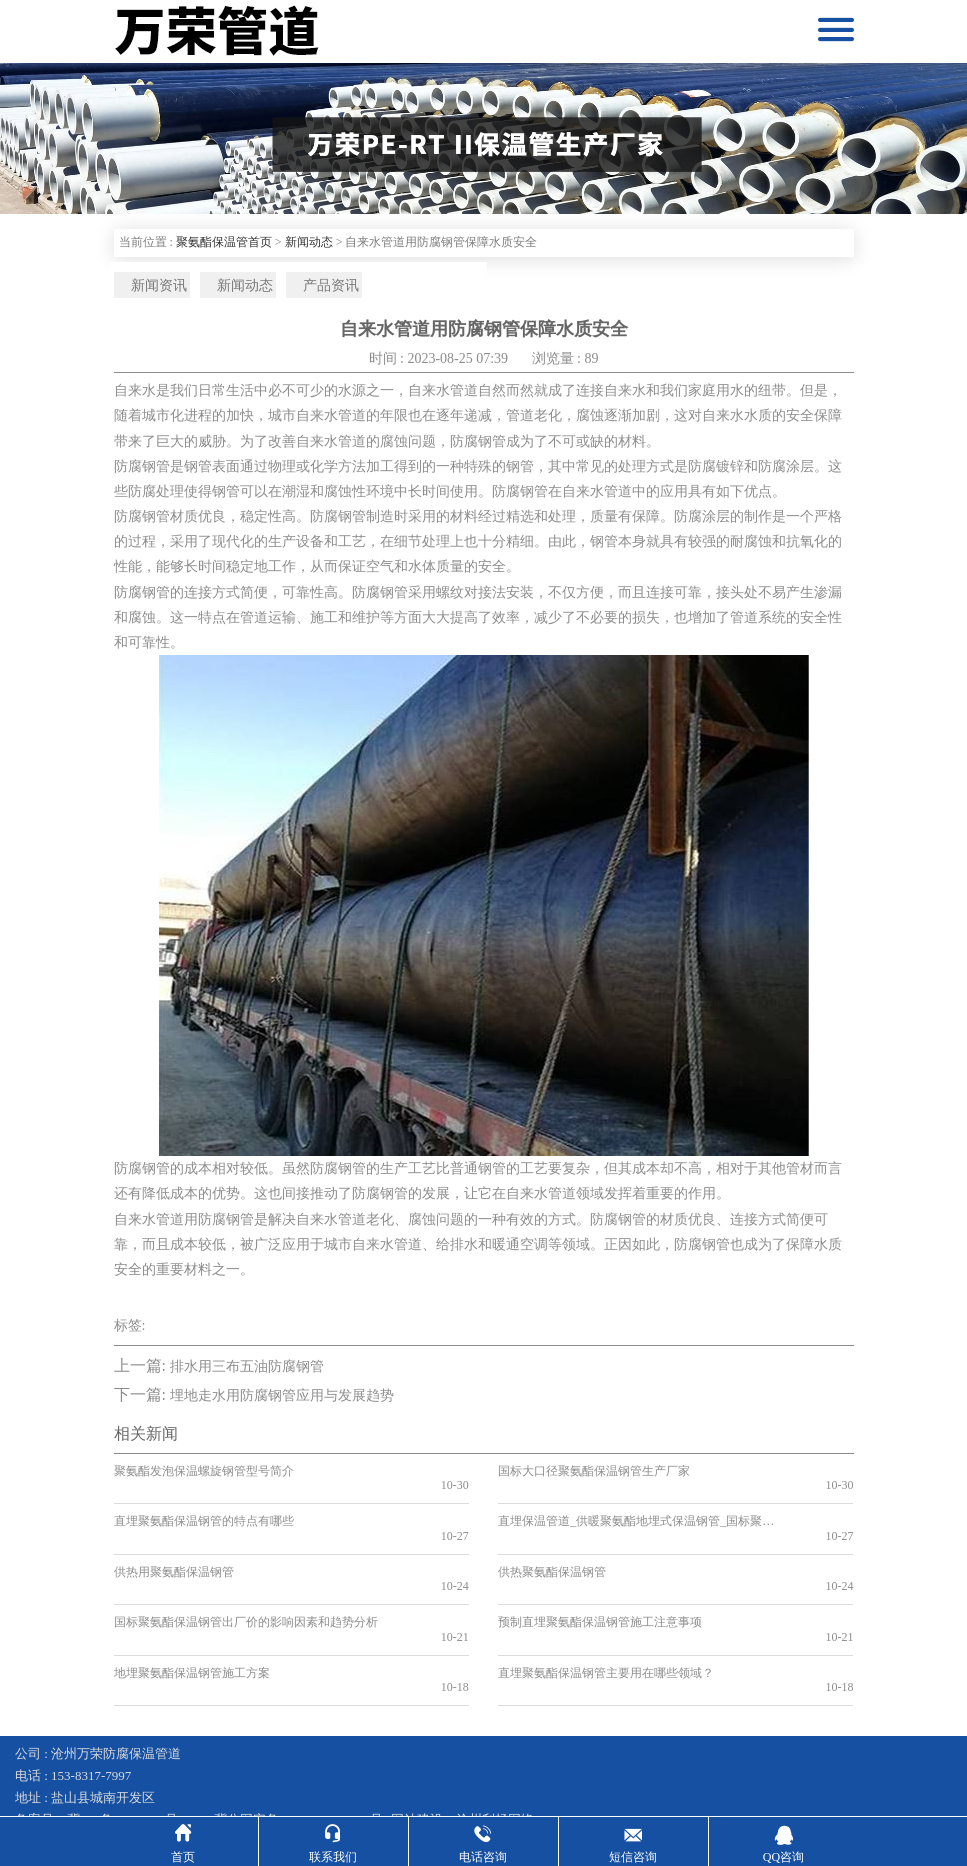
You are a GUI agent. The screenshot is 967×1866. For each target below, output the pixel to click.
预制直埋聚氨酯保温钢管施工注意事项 (600, 1586)
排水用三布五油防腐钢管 (247, 1373)
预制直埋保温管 (645, 1775)
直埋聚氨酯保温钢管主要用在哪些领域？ (606, 1621)
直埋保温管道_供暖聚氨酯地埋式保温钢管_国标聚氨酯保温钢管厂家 (631, 1514)
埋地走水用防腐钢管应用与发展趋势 (282, 1403)
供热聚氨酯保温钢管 (552, 1550)
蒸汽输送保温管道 (426, 1775)
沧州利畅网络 (495, 1753)
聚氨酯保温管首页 (224, 242)
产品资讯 (299, 288)
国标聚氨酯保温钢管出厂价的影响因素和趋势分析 (246, 1586)
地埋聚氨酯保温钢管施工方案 (192, 1621)
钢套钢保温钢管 (60, 1775)
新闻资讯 (147, 288)
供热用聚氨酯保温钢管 (174, 1550)
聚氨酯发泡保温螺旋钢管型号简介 (204, 1478)
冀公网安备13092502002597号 (298, 1753)
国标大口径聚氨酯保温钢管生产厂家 (594, 1478)
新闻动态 (309, 242)
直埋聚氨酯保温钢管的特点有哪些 (204, 1514)
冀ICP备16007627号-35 (131, 1753)
